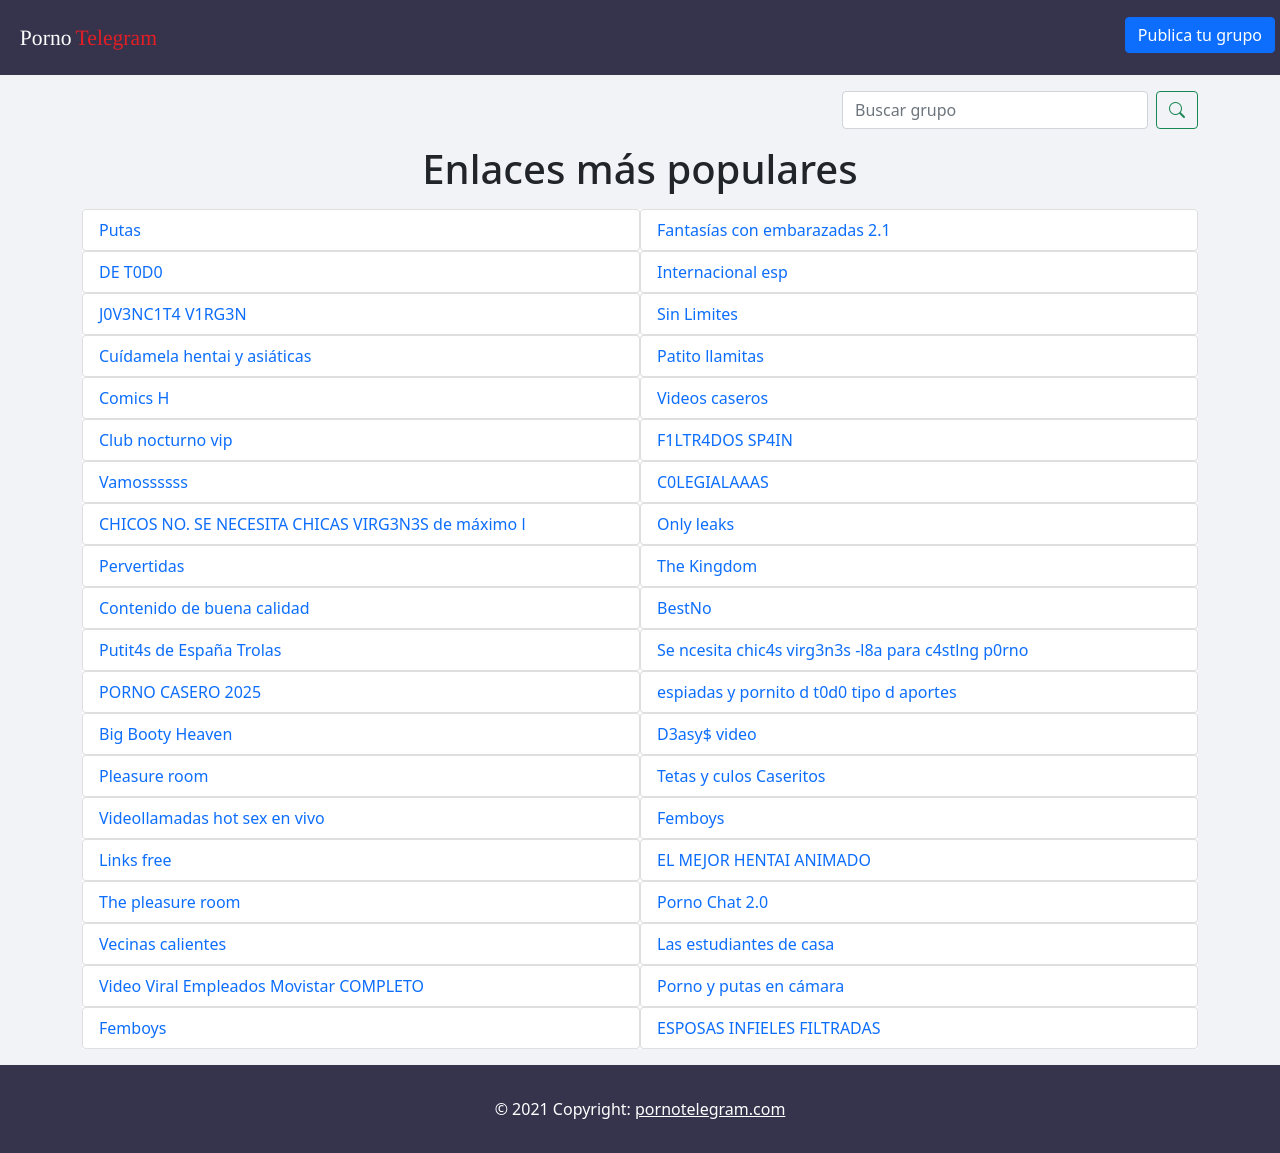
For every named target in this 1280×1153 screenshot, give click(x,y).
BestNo (684, 608)
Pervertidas (141, 566)
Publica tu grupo (1200, 35)
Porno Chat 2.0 (712, 902)
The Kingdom (707, 566)
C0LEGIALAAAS (713, 482)
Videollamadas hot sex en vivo (212, 818)
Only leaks (695, 524)
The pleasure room (170, 902)
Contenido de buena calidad (204, 608)
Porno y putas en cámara (750, 986)
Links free (135, 860)
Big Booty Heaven (165, 734)
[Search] (995, 110)
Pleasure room (153, 776)
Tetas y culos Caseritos (741, 776)
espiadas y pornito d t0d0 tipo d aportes (807, 692)
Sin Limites (697, 314)
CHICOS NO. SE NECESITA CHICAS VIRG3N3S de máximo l (312, 524)
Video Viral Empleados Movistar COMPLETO (261, 986)
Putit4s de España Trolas (190, 650)
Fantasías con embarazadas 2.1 (774, 230)
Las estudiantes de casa (745, 944)
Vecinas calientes (162, 944)
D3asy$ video (707, 734)
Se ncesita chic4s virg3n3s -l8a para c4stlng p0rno (842, 650)
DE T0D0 (131, 272)
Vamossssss (143, 482)
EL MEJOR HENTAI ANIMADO (764, 860)
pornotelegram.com (710, 1109)
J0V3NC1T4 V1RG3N (173, 314)
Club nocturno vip (165, 440)
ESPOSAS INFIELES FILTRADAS (768, 1028)
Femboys (690, 818)
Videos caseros (712, 398)
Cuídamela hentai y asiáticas (205, 356)
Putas (120, 230)
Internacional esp (722, 272)
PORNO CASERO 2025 (180, 692)
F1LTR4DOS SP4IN (725, 440)
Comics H (134, 398)
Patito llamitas (710, 356)
